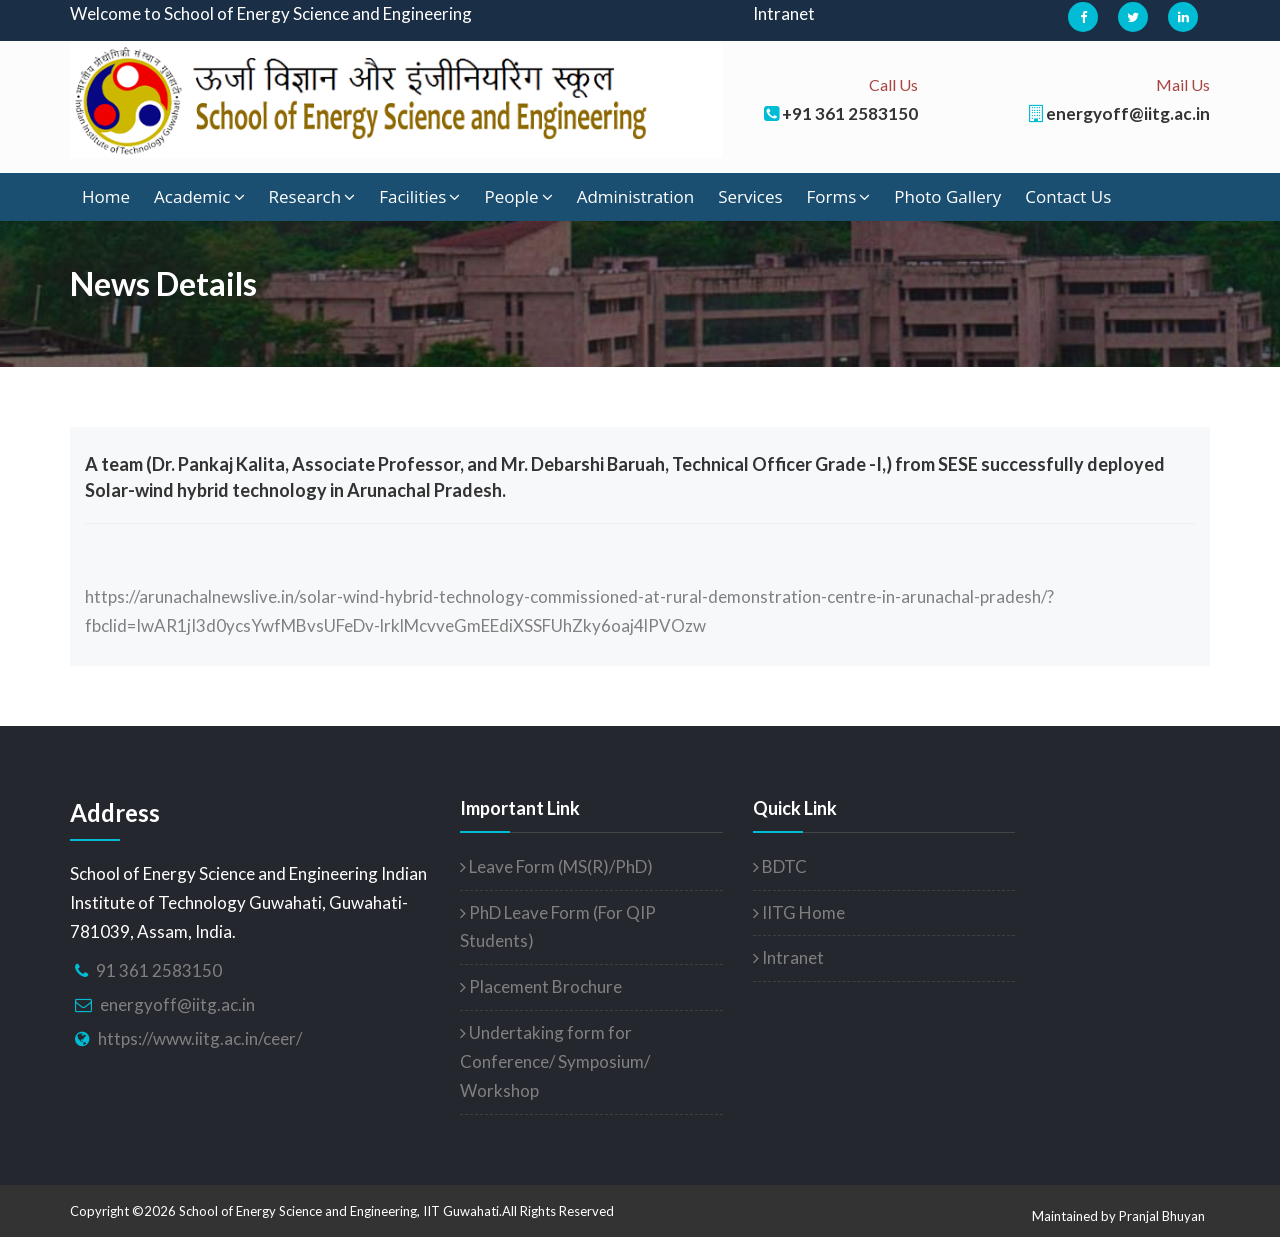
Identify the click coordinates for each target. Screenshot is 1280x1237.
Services (750, 196)
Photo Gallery (947, 196)
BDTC (780, 866)
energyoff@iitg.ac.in (177, 1004)
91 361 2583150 (159, 970)
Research (312, 196)
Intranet (784, 13)
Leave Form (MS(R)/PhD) (556, 866)
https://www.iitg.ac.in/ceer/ (200, 1038)
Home (106, 196)
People (518, 196)
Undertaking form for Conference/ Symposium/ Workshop (555, 1061)
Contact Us (1068, 196)
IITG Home (799, 912)
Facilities (419, 196)
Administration (635, 196)
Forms (839, 196)
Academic (199, 196)
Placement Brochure (541, 986)
